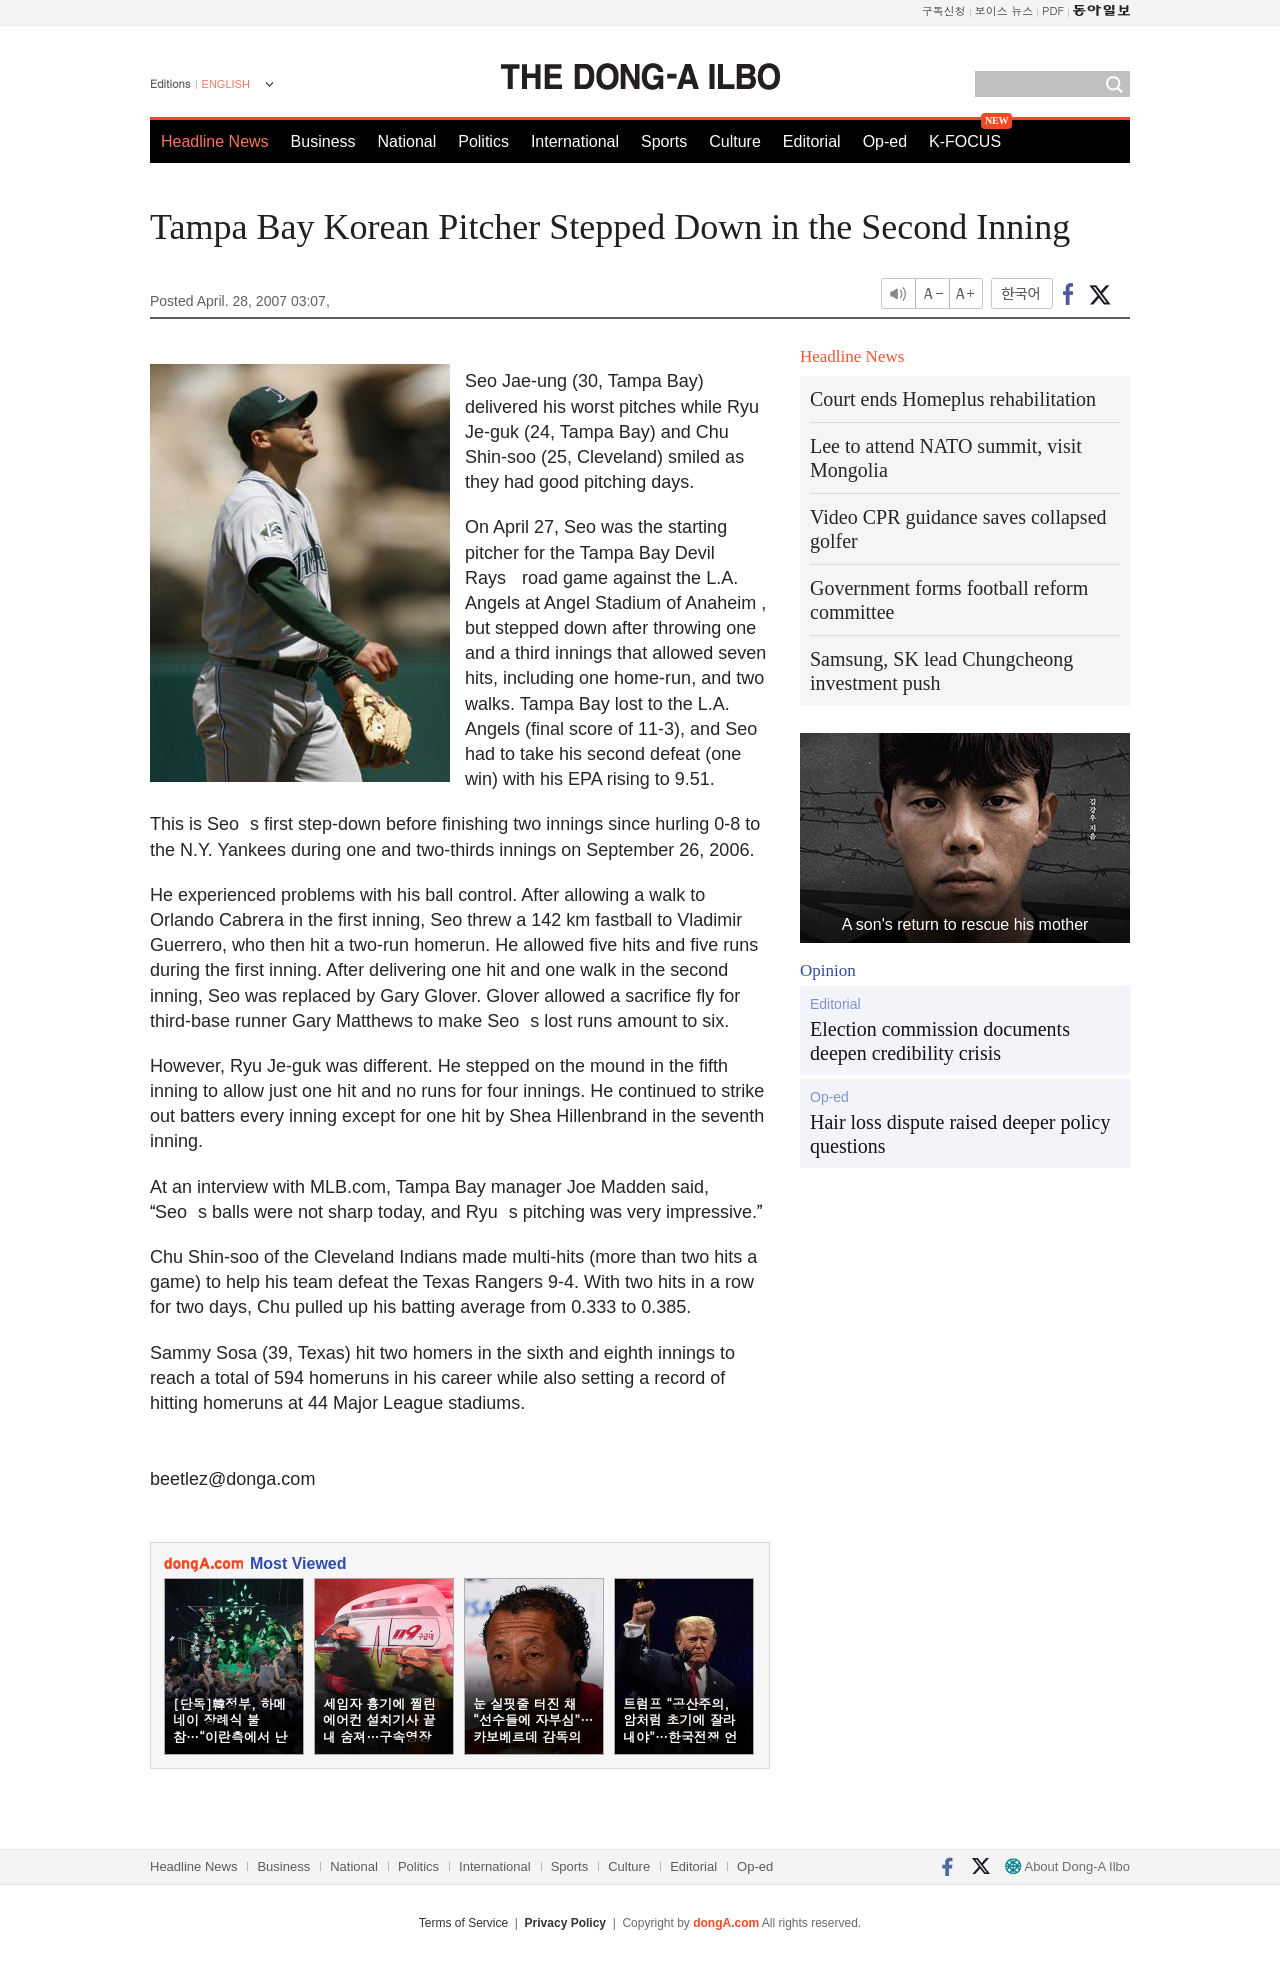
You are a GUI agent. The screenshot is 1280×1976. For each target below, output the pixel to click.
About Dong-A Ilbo (1067, 1866)
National (407, 141)
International (575, 141)
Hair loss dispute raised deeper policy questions (960, 1134)
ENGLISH (226, 84)
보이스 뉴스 (1004, 10)
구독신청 (944, 10)
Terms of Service (463, 1923)
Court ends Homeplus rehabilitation (953, 399)
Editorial (812, 141)
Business (323, 141)
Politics (483, 141)
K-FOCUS (965, 141)
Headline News (215, 141)
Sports (664, 141)
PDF (1053, 10)
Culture (735, 141)
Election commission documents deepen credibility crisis (940, 1041)
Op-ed (885, 141)
